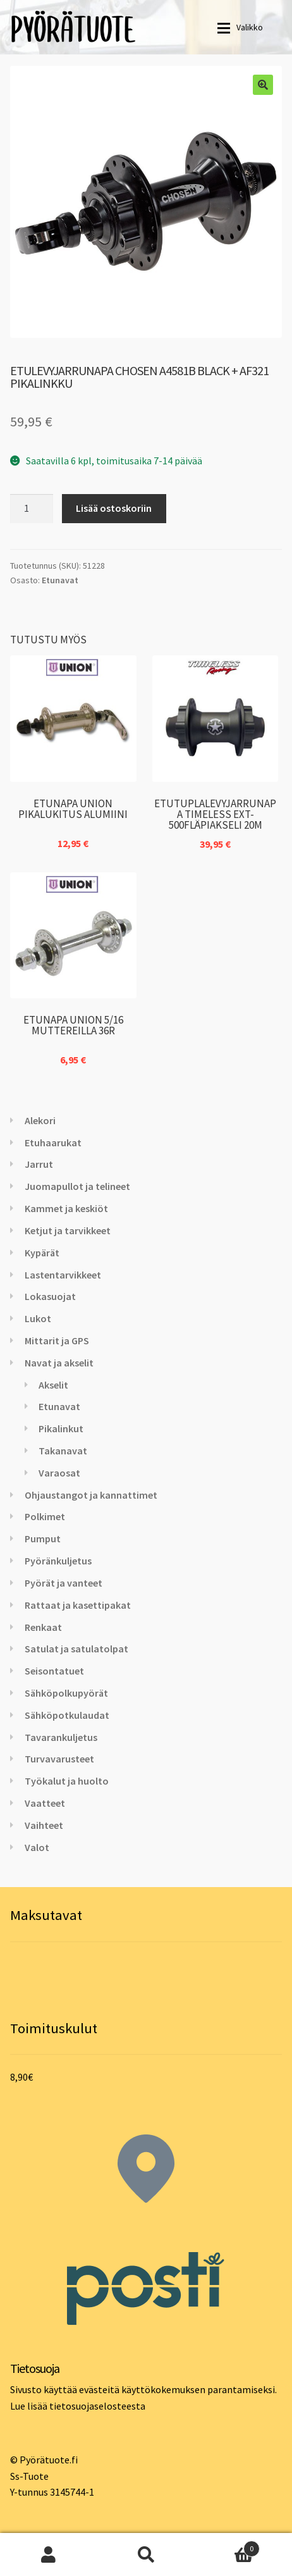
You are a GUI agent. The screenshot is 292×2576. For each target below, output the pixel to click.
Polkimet (45, 1516)
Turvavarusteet (59, 1758)
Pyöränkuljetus (58, 1560)
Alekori (40, 1120)
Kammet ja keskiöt (66, 1208)
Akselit (53, 1384)
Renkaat (43, 1627)
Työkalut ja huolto (67, 1780)
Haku (146, 2554)
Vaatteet (45, 1803)
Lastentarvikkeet (63, 1274)
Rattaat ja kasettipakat (78, 1605)
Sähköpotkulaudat (67, 1715)
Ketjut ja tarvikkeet (68, 1230)
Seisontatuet (54, 1670)
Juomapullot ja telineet (77, 1186)
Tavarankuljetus (61, 1737)
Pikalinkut (61, 1428)
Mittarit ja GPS (57, 1340)
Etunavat (60, 580)
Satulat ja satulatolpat (76, 1648)
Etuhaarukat (53, 1142)
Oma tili (48, 2554)
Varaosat (59, 1472)
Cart (227, 2546)
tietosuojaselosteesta (97, 2406)
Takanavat (63, 1450)
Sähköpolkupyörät (66, 1693)
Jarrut (39, 1164)
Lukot (38, 1318)
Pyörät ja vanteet (63, 1582)
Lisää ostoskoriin (114, 508)
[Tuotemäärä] (31, 508)
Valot (37, 1847)
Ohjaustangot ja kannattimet (91, 1495)
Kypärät (42, 1252)
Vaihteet (44, 1825)
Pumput (43, 1538)
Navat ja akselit (59, 1362)
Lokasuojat (50, 1296)
